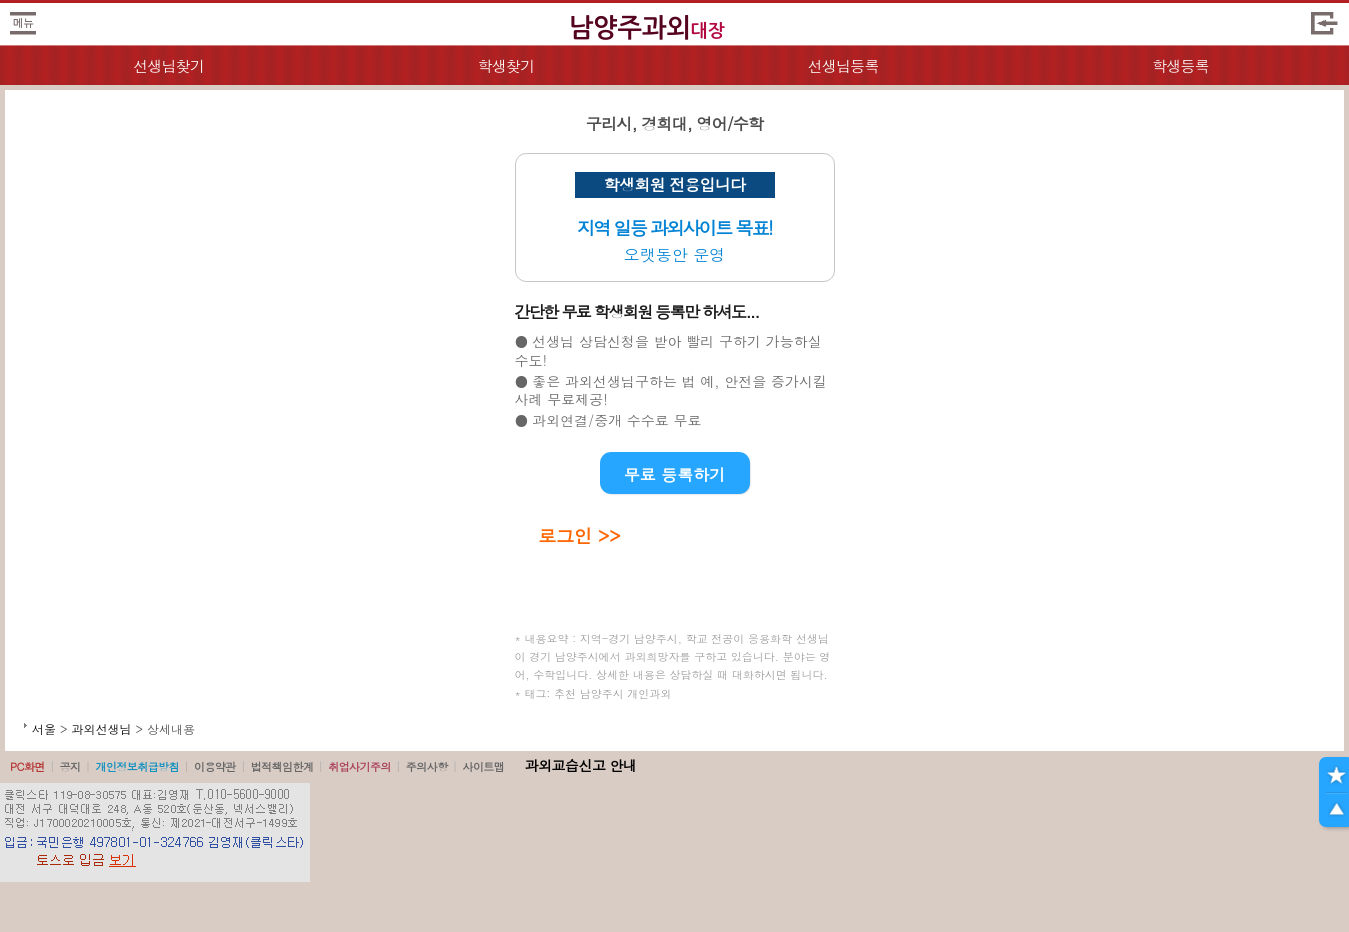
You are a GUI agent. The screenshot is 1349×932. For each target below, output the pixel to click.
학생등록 (1180, 65)
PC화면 (27, 766)
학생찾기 (505, 65)
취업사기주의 (359, 766)
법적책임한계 (282, 766)
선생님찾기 (168, 65)
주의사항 (427, 766)
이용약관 (215, 766)
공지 (70, 766)
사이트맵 (483, 766)
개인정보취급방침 (137, 766)
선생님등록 (843, 65)
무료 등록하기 (674, 474)
